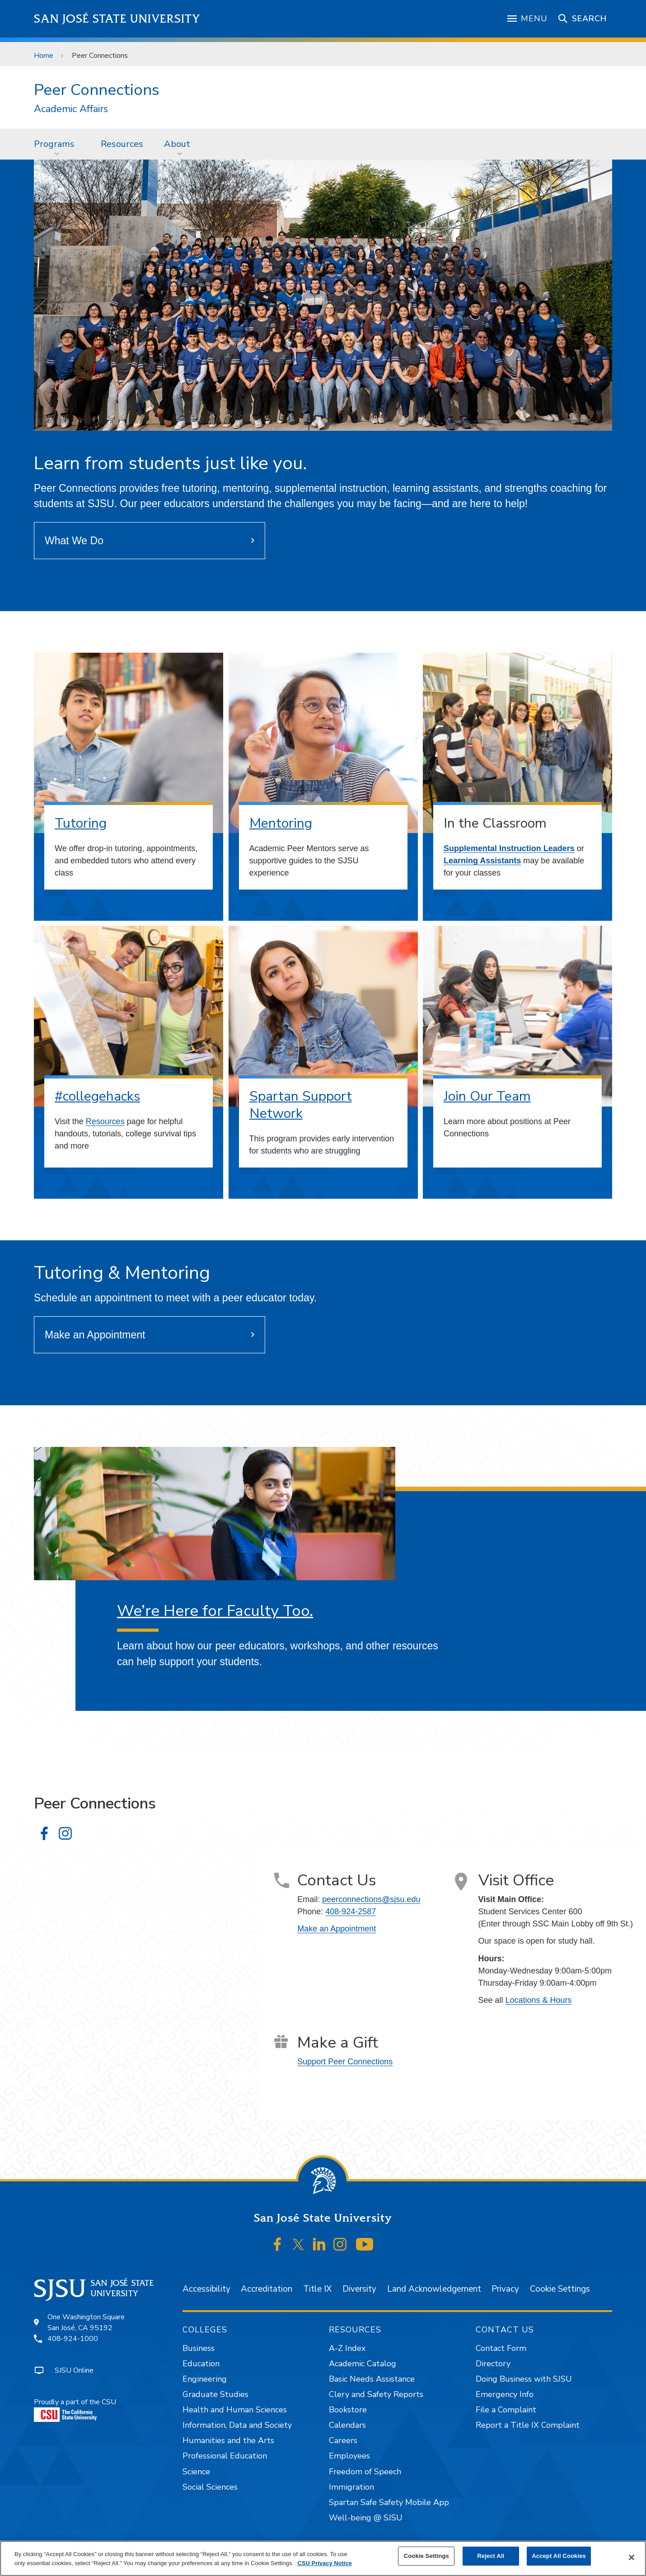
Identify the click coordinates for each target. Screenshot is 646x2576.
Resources (122, 144)
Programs (54, 144)
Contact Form (501, 2348)
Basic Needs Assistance (372, 2378)
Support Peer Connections (345, 2061)
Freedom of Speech (365, 2471)
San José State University (117, 19)
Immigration (351, 2487)
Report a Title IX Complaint (528, 2425)
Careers (343, 2440)
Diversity (359, 2289)
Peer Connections (100, 56)
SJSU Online (74, 2370)
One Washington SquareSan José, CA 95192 (86, 2322)
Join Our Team (487, 1096)
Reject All (490, 2555)
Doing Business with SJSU (524, 2378)
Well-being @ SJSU (366, 2517)
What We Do (74, 540)
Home (43, 56)
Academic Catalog (362, 2363)
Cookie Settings (560, 2289)
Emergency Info (505, 2394)
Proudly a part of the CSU (75, 2409)
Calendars (347, 2425)
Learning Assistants (482, 860)
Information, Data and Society (237, 2425)
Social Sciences (210, 2487)
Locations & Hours (539, 2000)
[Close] (631, 2557)
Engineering (205, 2378)
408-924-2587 (350, 1911)
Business (199, 2348)
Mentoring (280, 823)
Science (196, 2471)
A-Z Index (347, 2348)
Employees (349, 2455)
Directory (493, 2363)
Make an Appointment (95, 1335)
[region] (323, 2558)
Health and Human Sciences (235, 2409)
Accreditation (266, 2289)
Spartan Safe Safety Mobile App (389, 2502)
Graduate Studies (215, 2394)
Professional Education (225, 2455)
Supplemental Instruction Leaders (509, 848)
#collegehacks (97, 1096)
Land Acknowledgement (434, 2289)
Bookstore (348, 2409)
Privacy (505, 2289)
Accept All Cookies (559, 2555)
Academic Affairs (71, 109)
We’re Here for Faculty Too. (215, 1610)
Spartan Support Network (300, 1105)
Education (201, 2363)
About (177, 144)
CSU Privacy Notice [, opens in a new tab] (324, 2563)
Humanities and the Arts (228, 2440)
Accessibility (206, 2289)
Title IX (317, 2289)
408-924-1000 (72, 2339)
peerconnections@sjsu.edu (371, 1899)
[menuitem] (56, 143)
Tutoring (81, 823)
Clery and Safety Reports (376, 2394)
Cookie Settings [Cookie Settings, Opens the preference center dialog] (426, 2555)
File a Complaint (506, 2409)
